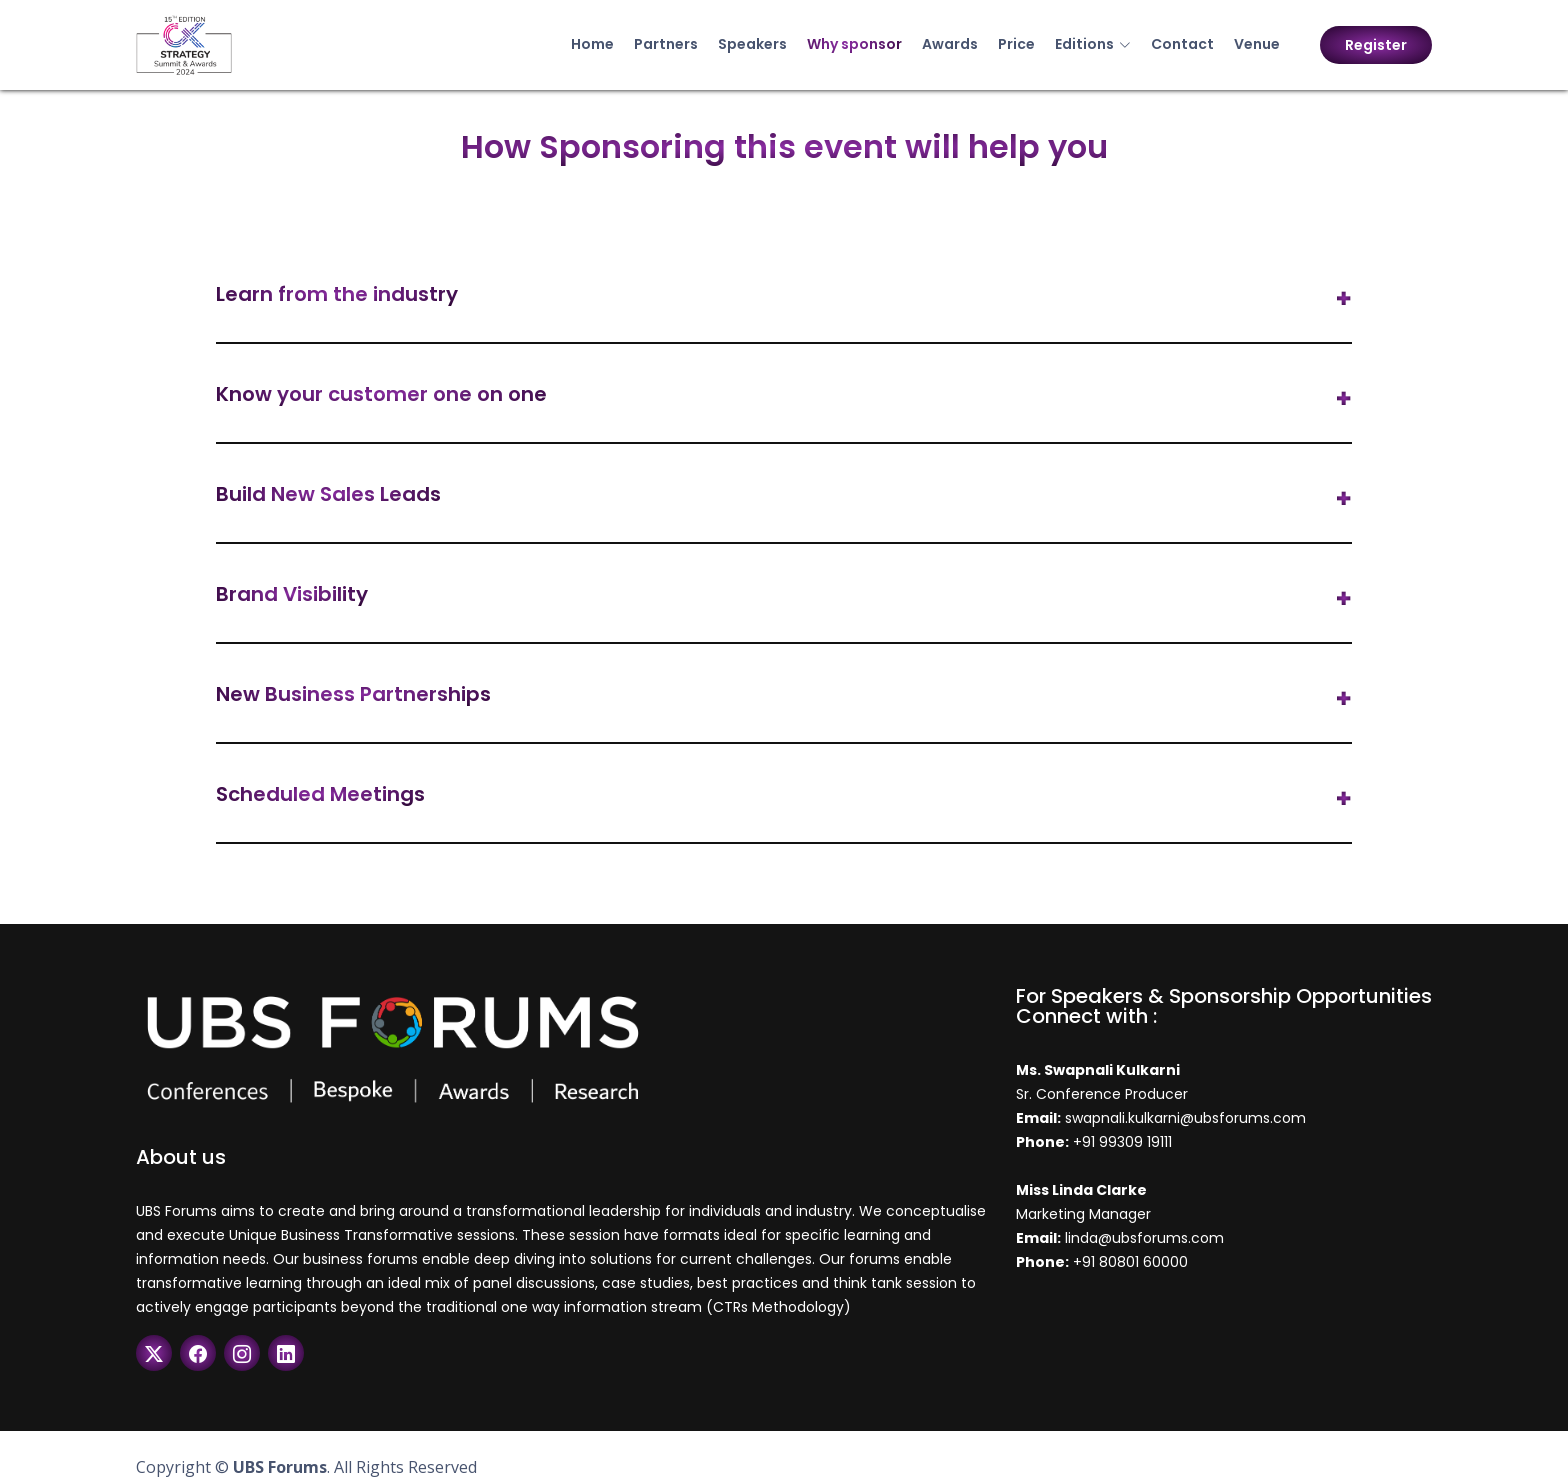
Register (1376, 45)
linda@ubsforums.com (1142, 1238)
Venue (1257, 44)
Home (592, 44)
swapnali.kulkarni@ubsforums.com (1183, 1118)
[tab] (784, 299)
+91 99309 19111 (1122, 1142)
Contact (1182, 44)
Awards (950, 44)
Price (1016, 44)
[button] (784, 299)
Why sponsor (854, 44)
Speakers (752, 44)
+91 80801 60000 (1130, 1262)
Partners (666, 44)
